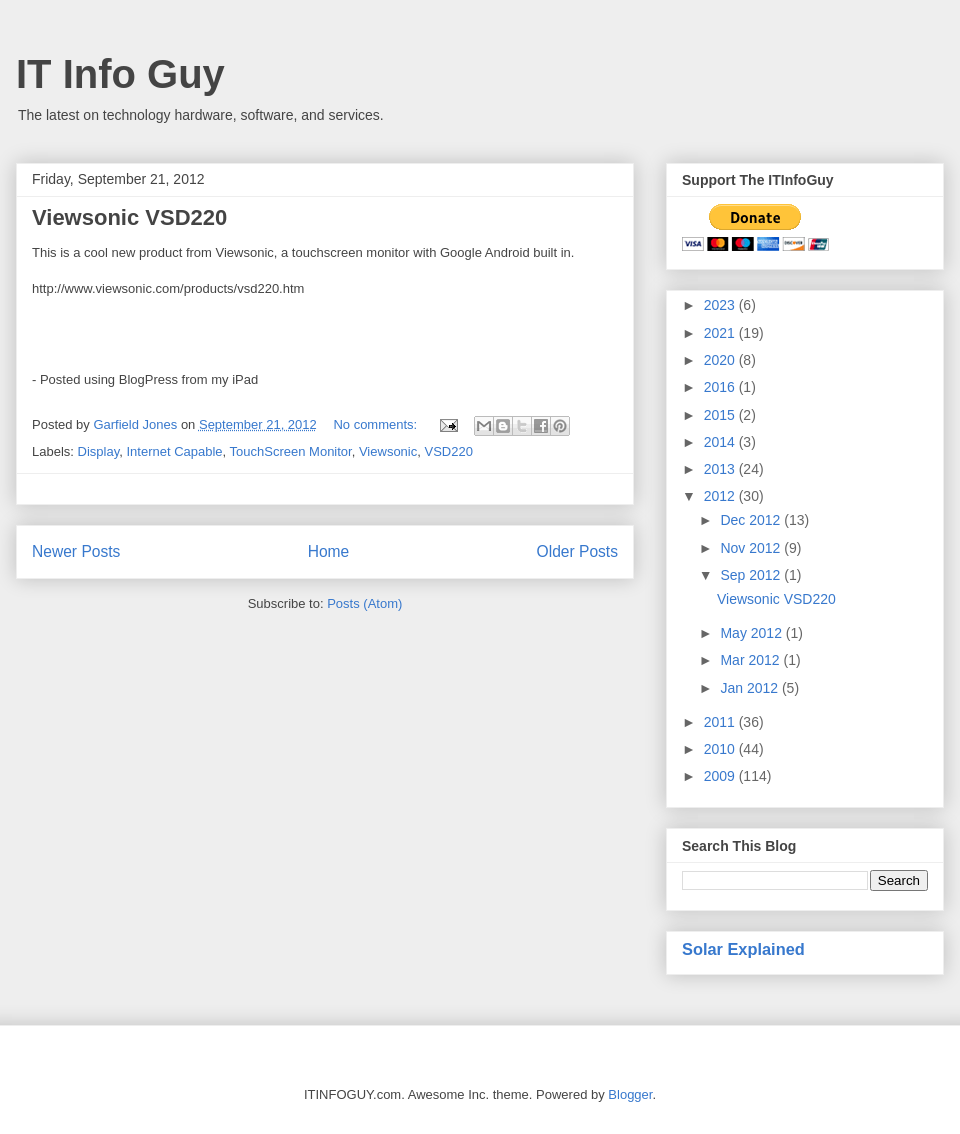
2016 (721, 387)
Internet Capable (174, 451)
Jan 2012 (751, 688)
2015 (721, 415)
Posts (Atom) (364, 603)
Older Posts (577, 551)
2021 (721, 333)
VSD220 (448, 451)
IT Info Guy (120, 74)
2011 (721, 722)
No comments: (376, 424)
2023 (721, 305)
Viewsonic (388, 451)
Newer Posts (76, 551)
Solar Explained (743, 949)
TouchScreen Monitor (291, 451)
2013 (721, 469)
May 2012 (752, 633)
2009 (721, 776)
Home (329, 551)
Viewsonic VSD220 (129, 217)
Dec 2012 (752, 520)
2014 (721, 442)
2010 (721, 749)
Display (99, 451)
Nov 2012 (752, 548)
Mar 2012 (751, 660)
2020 (721, 360)
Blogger (630, 1094)
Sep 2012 (752, 575)
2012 (721, 496)
